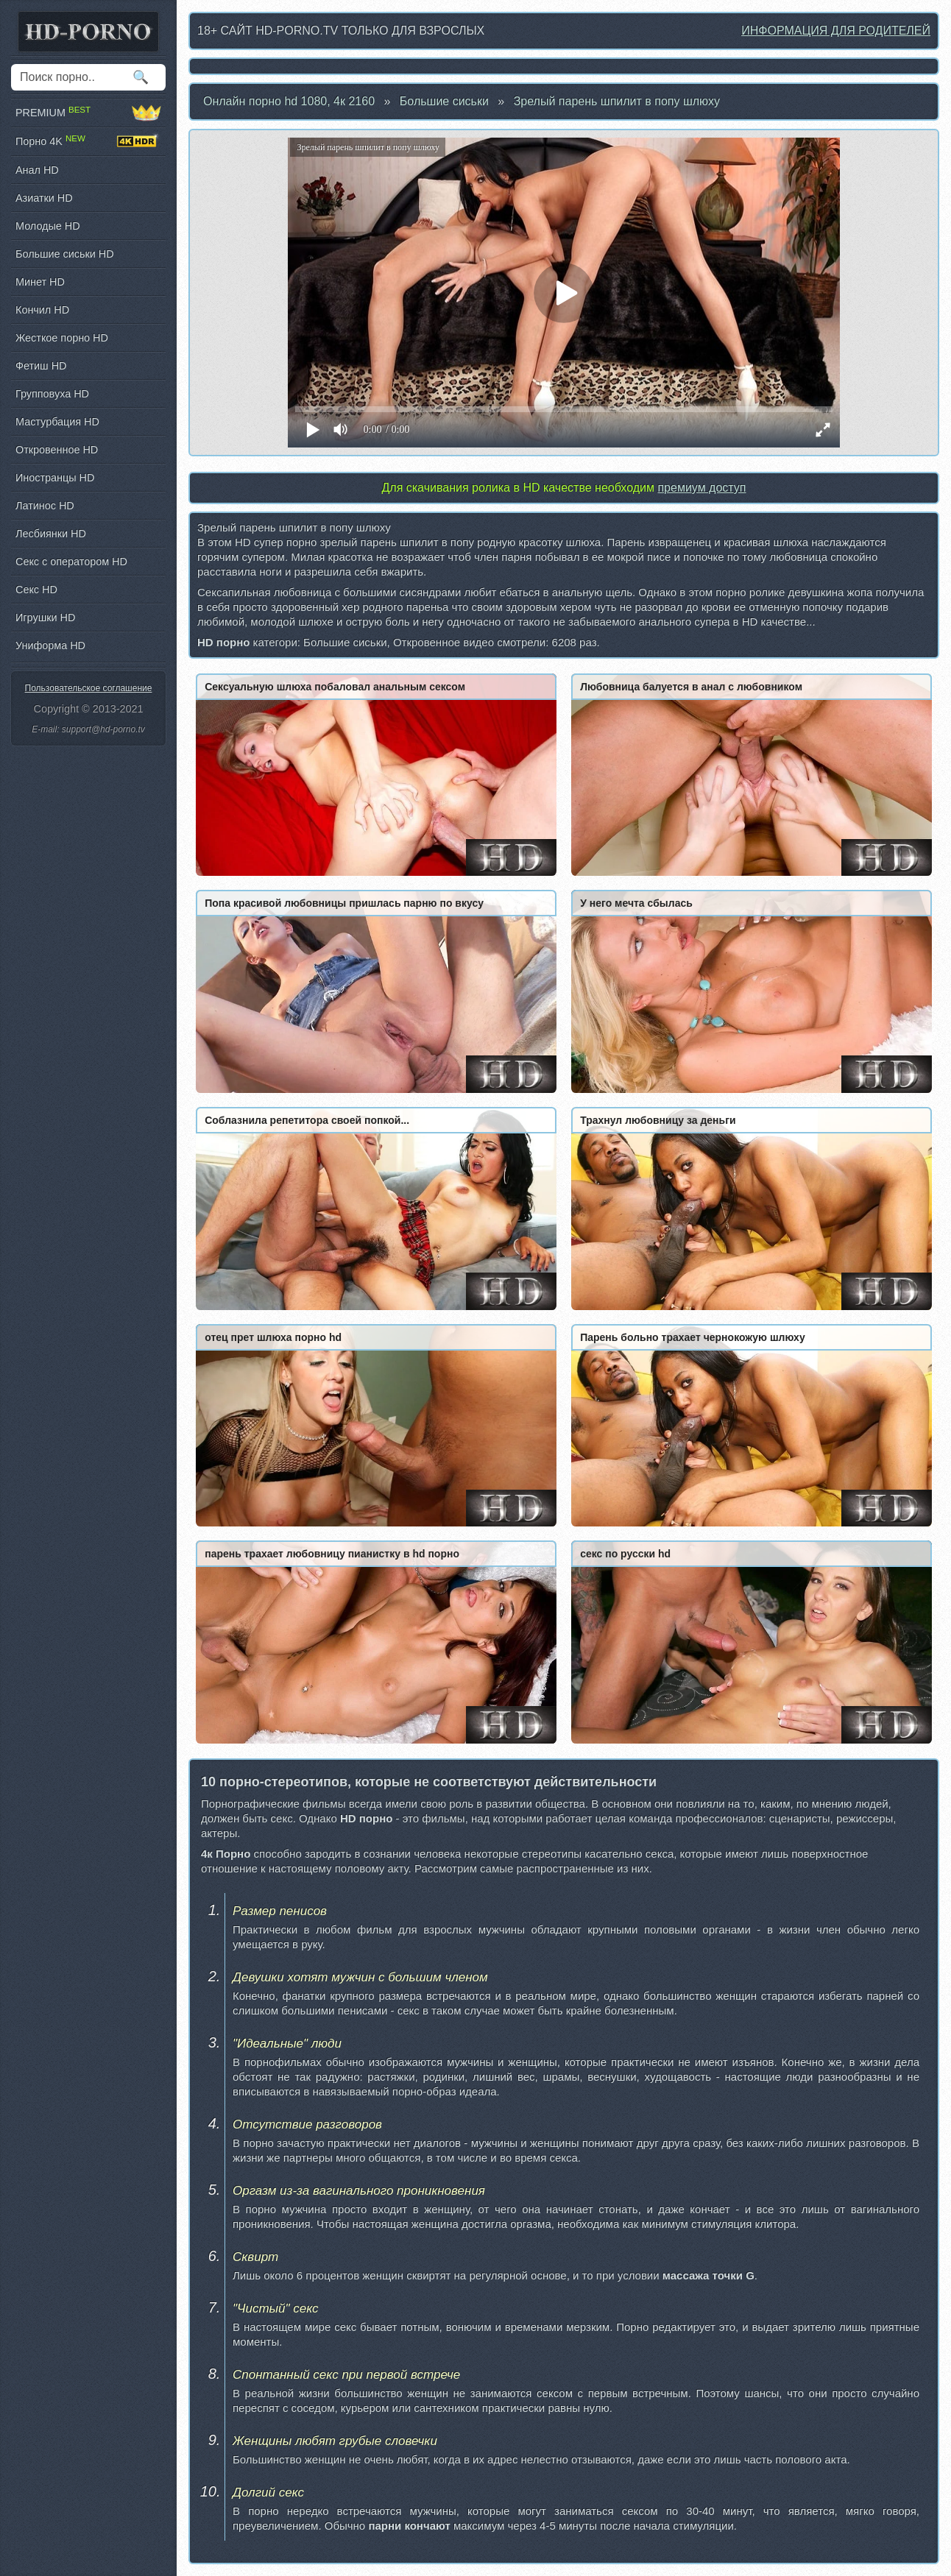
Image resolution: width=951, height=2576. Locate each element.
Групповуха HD (52, 394)
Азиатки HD (44, 198)
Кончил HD (42, 310)
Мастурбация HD (57, 422)
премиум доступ (701, 487)
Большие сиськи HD (64, 254)
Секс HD (36, 589)
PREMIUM (88, 112)
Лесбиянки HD (50, 533)
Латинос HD (44, 506)
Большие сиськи (444, 101)
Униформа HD (50, 645)
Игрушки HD (45, 617)
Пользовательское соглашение (88, 688)
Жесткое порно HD (61, 338)
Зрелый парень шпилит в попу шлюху (617, 101)
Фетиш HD (40, 366)
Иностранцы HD (54, 478)
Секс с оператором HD (71, 561)
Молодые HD (47, 226)
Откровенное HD (56, 450)
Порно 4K (88, 141)
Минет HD (40, 282)
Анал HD (37, 170)
